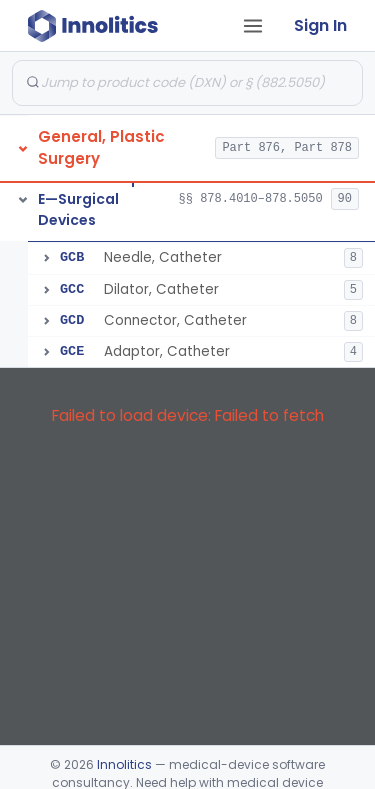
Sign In (320, 25)
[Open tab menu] (253, 26)
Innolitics (124, 764)
